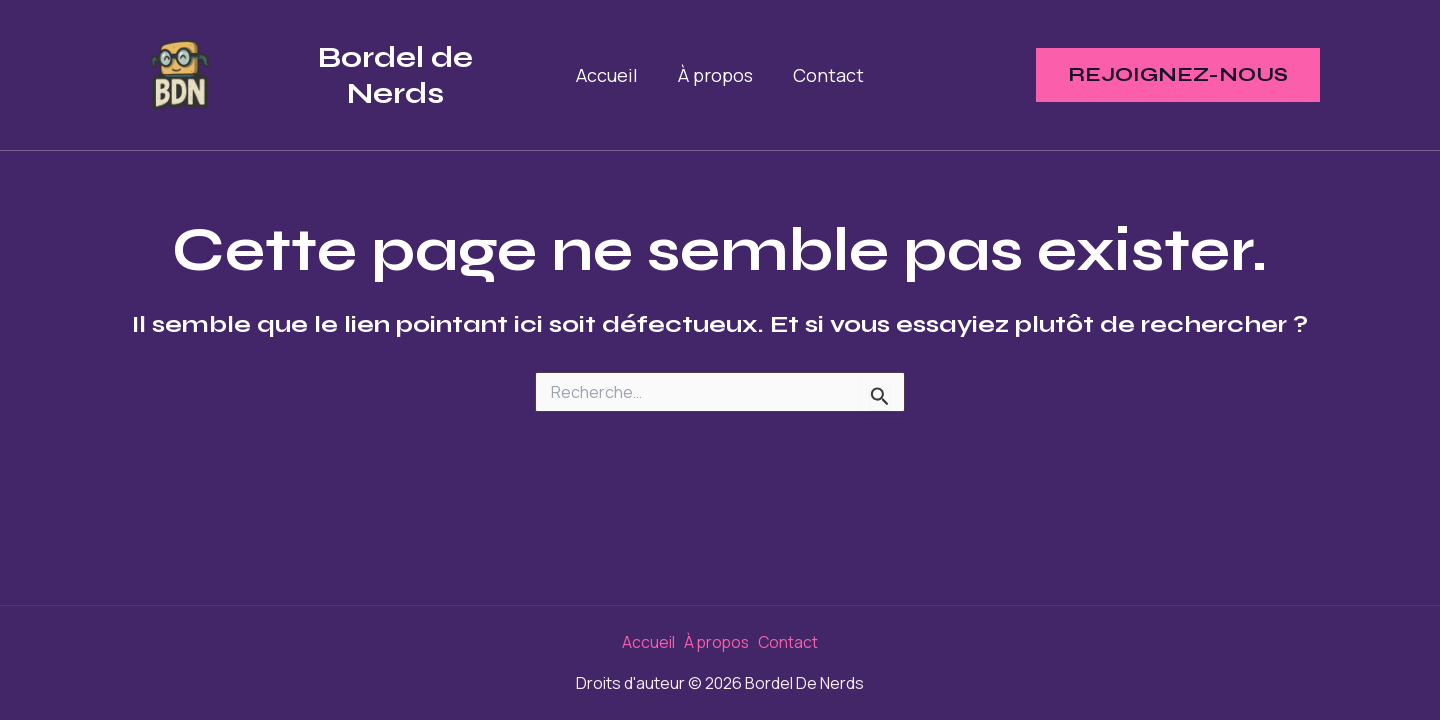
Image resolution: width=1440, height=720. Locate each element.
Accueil (611, 75)
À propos (715, 75)
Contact (824, 75)
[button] (1178, 75)
